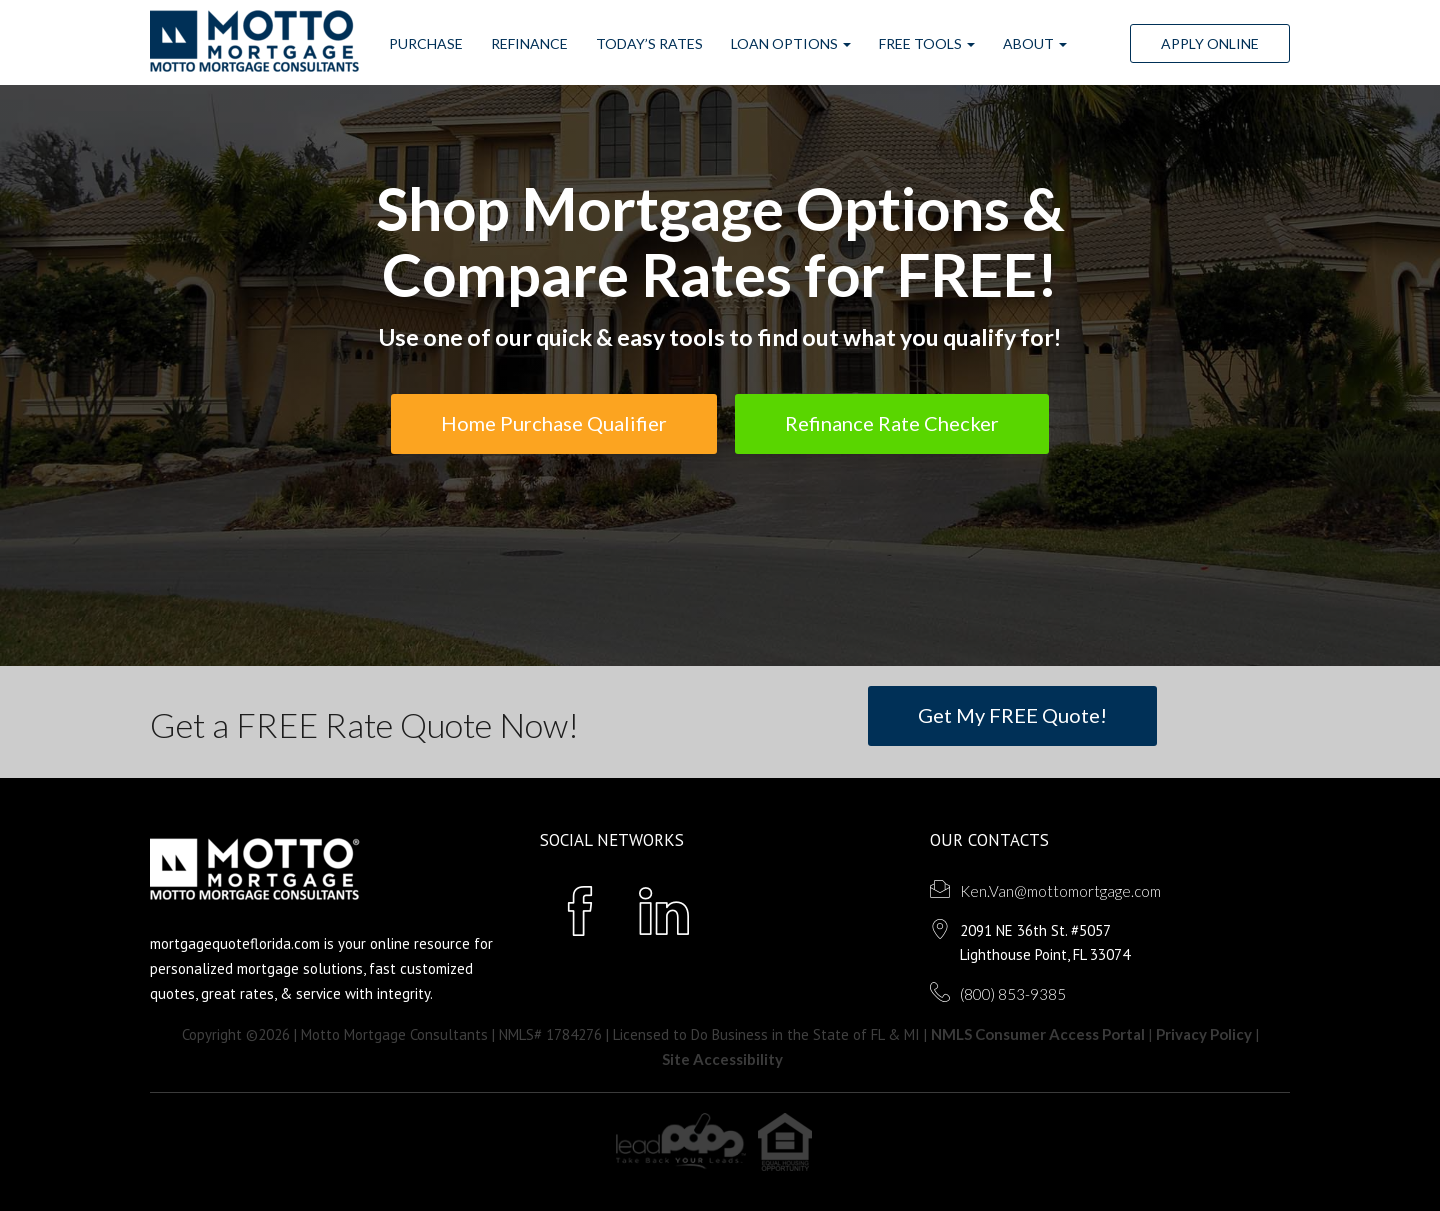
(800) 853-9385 (1013, 994)
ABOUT (1035, 43)
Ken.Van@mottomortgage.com (1060, 891)
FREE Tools (927, 43)
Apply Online (1210, 43)
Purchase (426, 43)
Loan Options (791, 43)
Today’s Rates (649, 43)
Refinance (529, 43)
